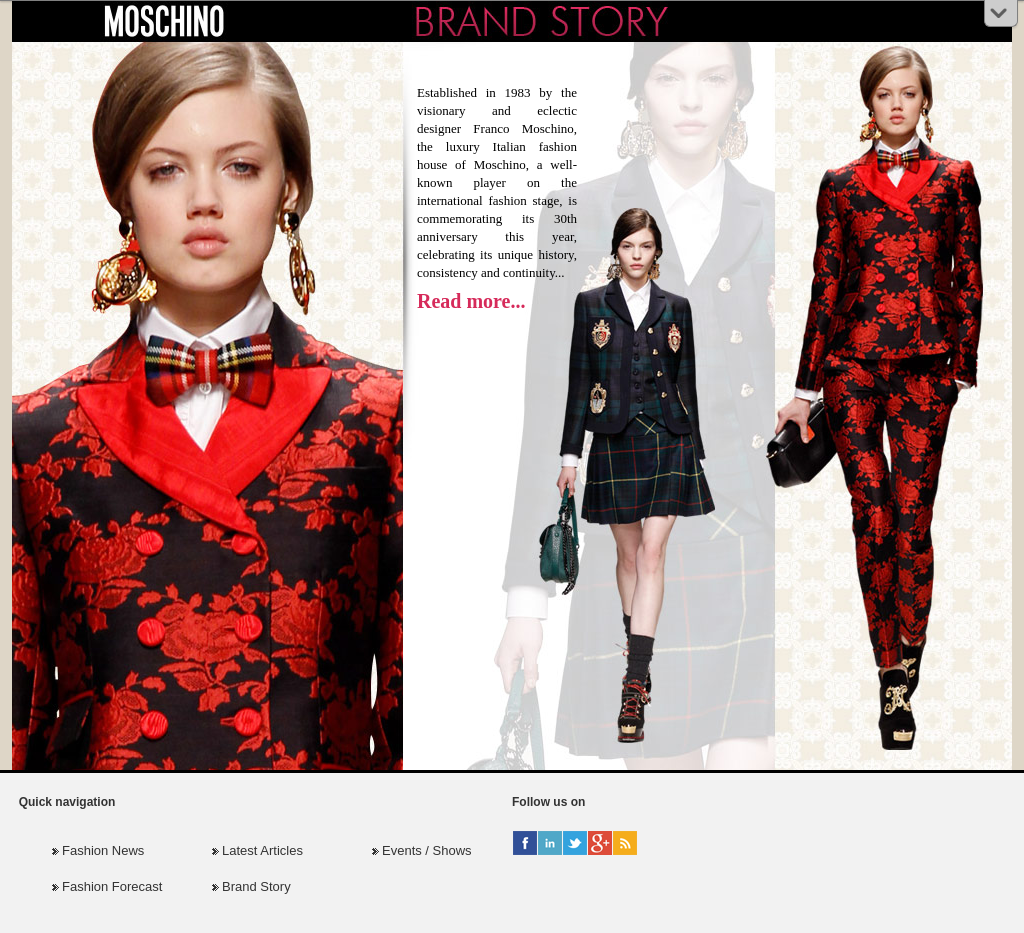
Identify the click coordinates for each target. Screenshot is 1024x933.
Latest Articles (262, 850)
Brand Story (256, 886)
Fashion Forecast (112, 886)
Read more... (471, 301)
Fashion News (103, 850)
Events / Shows (427, 850)
